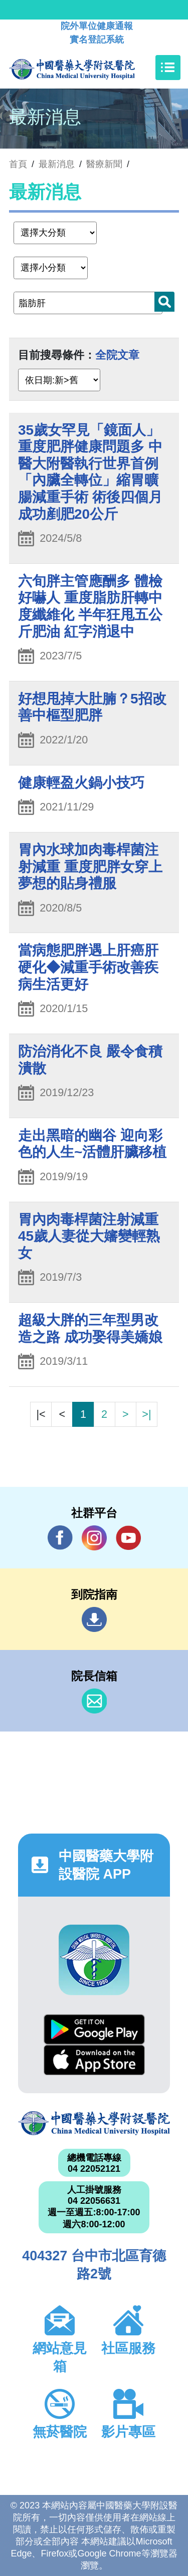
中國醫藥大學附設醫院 (94, 2123)
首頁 (18, 164)
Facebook (60, 1537)
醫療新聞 (104, 164)
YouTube (128, 1537)
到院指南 (94, 1619)
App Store (94, 2060)
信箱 (94, 1700)
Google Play (94, 2029)
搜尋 (164, 302)
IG (94, 1537)
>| (146, 1414)
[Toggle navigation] (167, 67)
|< (40, 1414)
